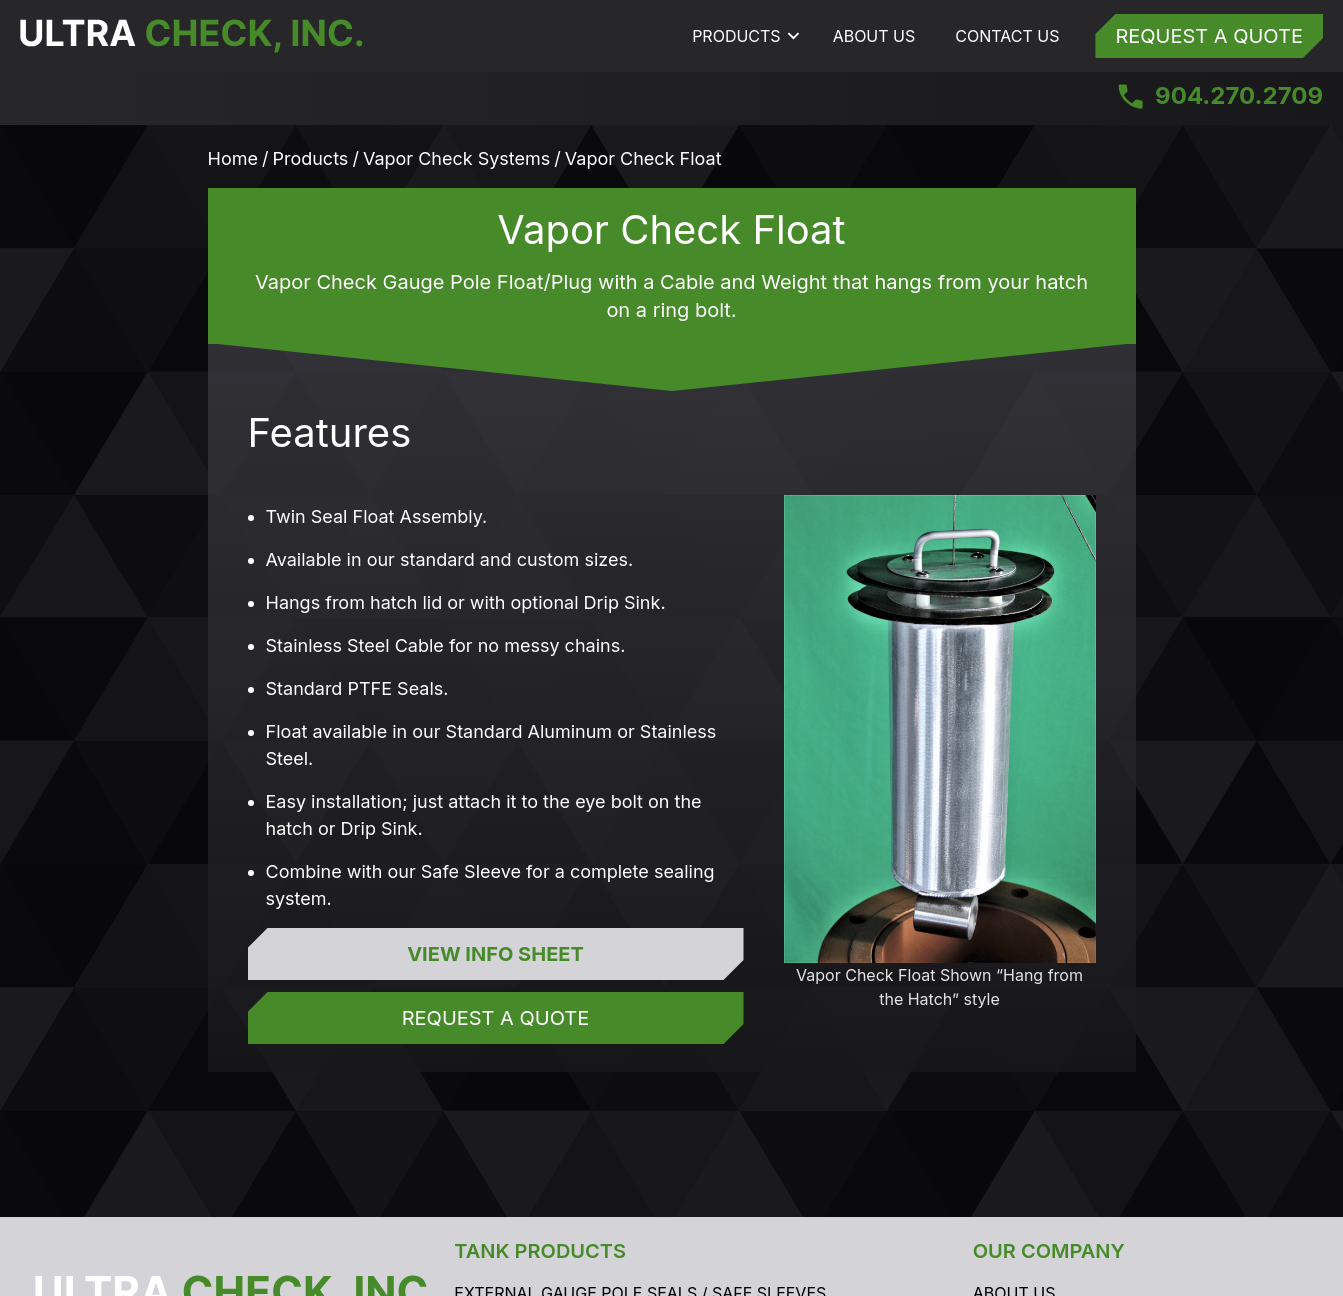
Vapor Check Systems (456, 158)
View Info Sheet (495, 954)
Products (736, 36)
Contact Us (1007, 36)
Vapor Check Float (643, 158)
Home (233, 158)
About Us (874, 36)
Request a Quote (1209, 36)
